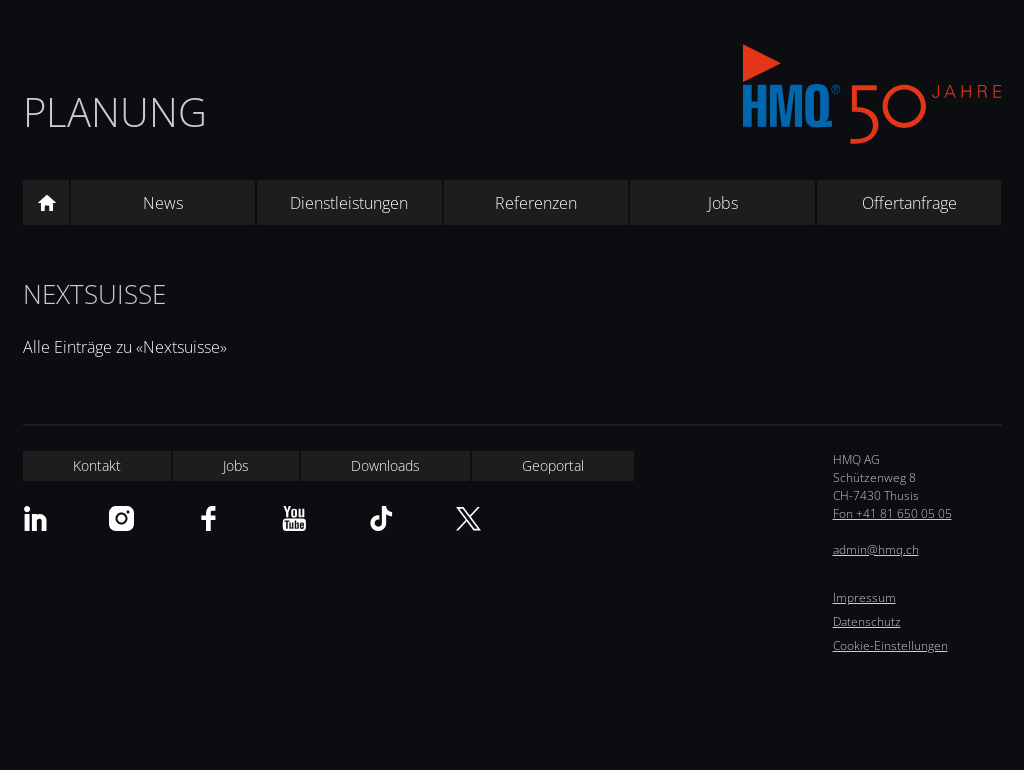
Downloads (385, 465)
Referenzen (536, 203)
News (163, 203)
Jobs (723, 203)
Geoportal (553, 465)
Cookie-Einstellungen (890, 645)
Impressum (864, 597)
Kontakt (97, 465)
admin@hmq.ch (876, 549)
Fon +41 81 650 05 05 (892, 513)
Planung (115, 111)
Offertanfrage (909, 203)
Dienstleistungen (349, 203)
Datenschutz (867, 621)
